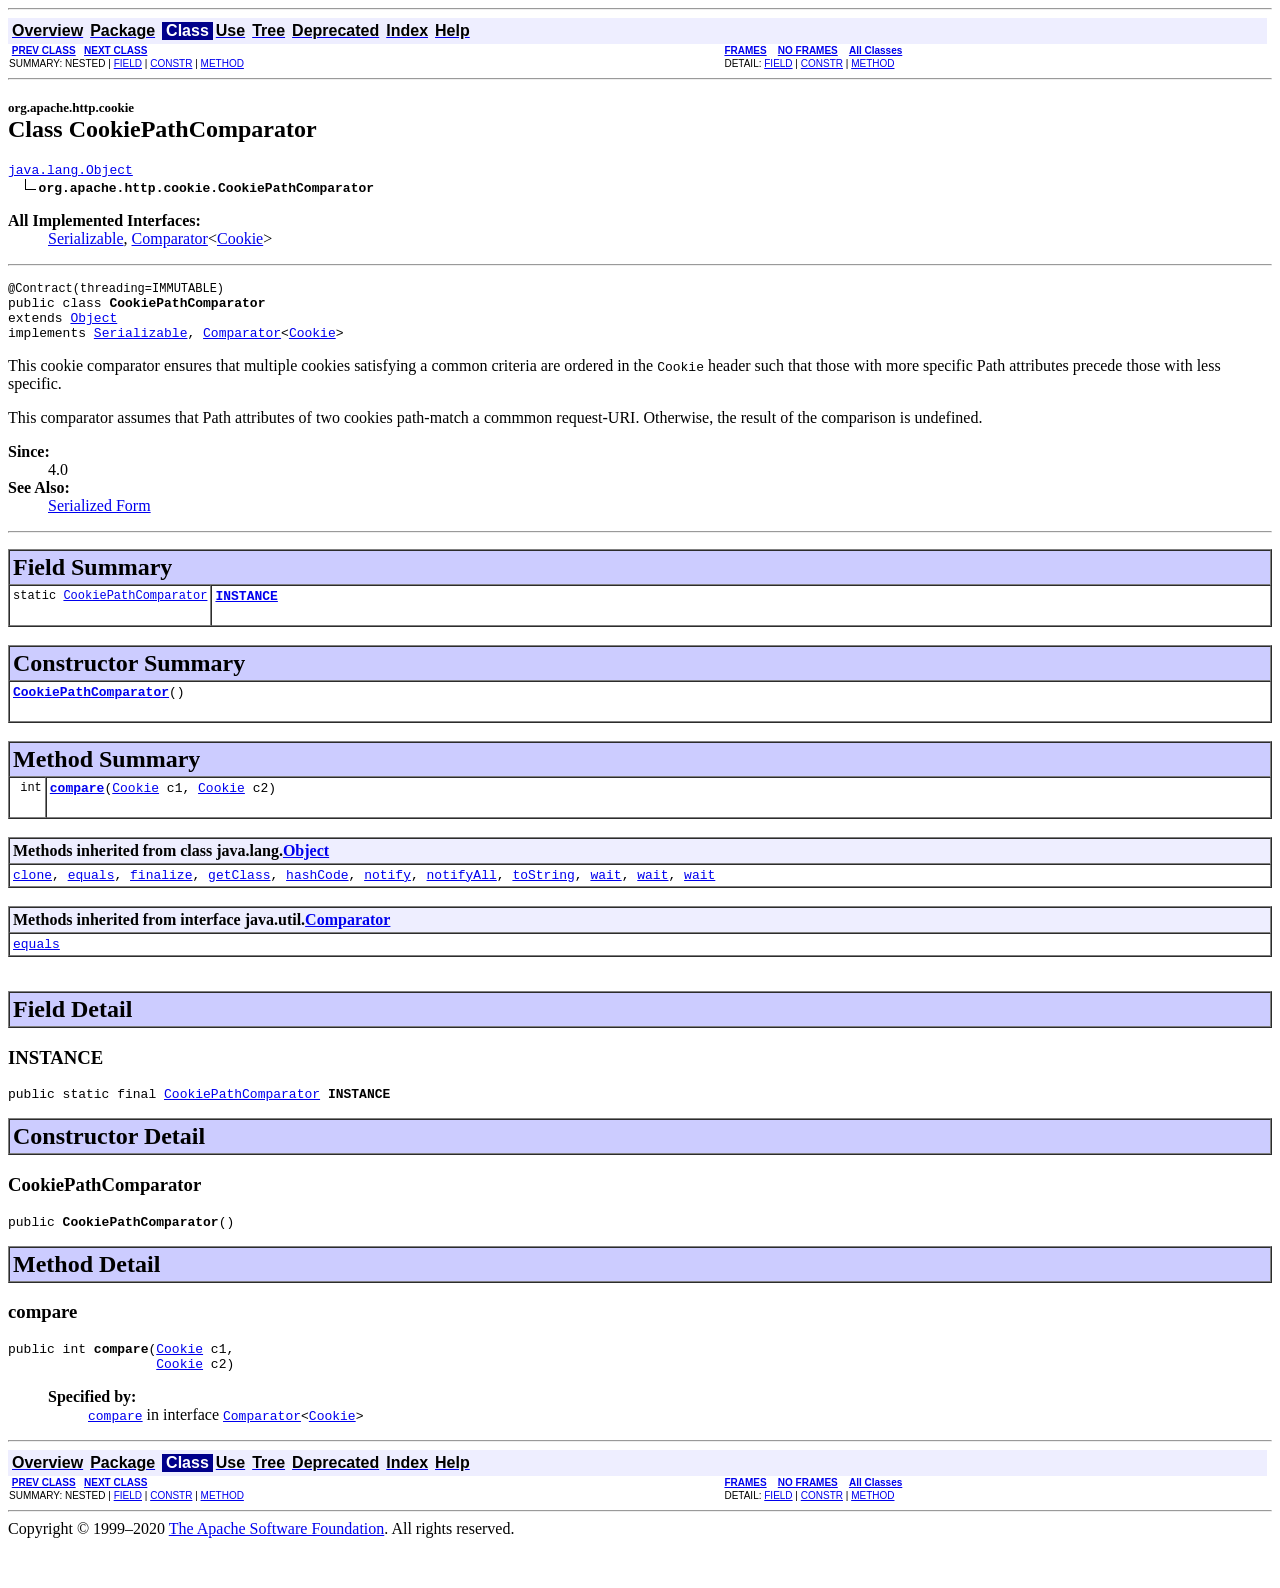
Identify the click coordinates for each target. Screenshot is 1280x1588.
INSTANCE (246, 613)
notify (387, 901)
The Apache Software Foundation (277, 1570)
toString (543, 901)
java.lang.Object (70, 172)
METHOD (222, 63)
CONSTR (171, 63)
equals (91, 901)
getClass (239, 901)
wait (605, 901)
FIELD (128, 63)
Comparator (170, 241)
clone (32, 901)
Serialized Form (99, 520)
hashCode (317, 901)
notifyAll (462, 901)
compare (77, 811)
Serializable (86, 241)
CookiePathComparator (135, 612)
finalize (161, 901)
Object (93, 329)
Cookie (240, 241)
